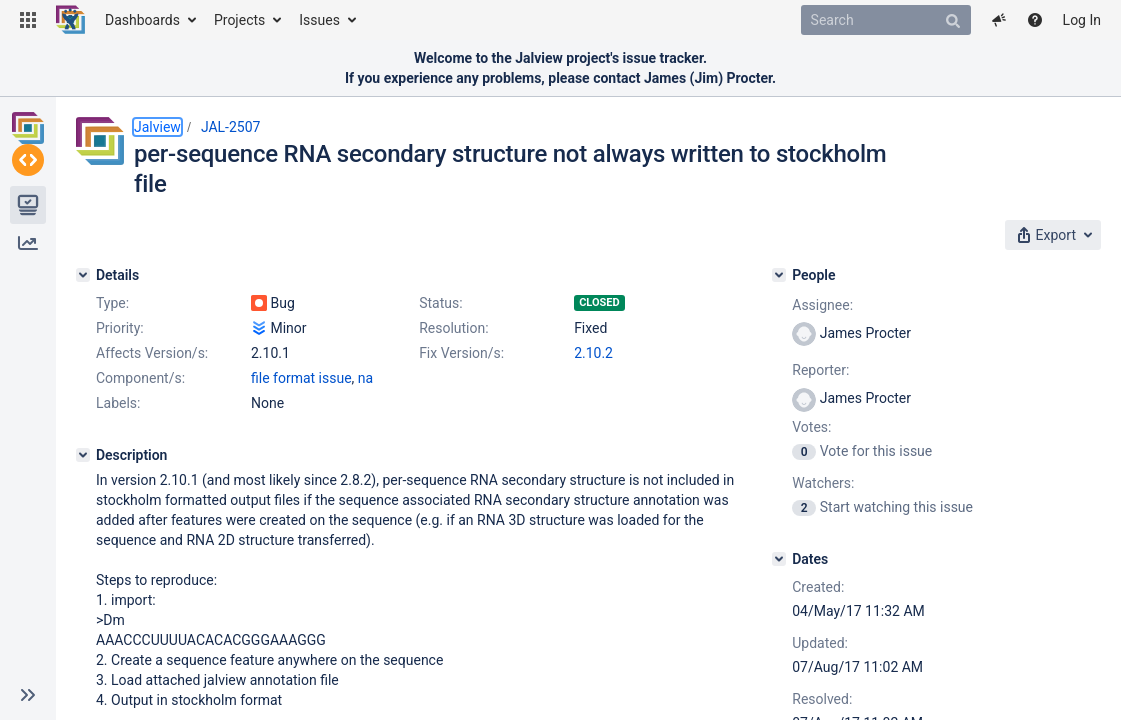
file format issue (301, 447)
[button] (28, 20)
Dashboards (142, 20)
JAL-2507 (231, 127)
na (365, 447)
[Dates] (858, 553)
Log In (1082, 20)
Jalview (157, 127)
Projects (239, 20)
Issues (319, 20)
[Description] (83, 524)
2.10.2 (270, 422)
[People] (858, 269)
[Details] (83, 269)
